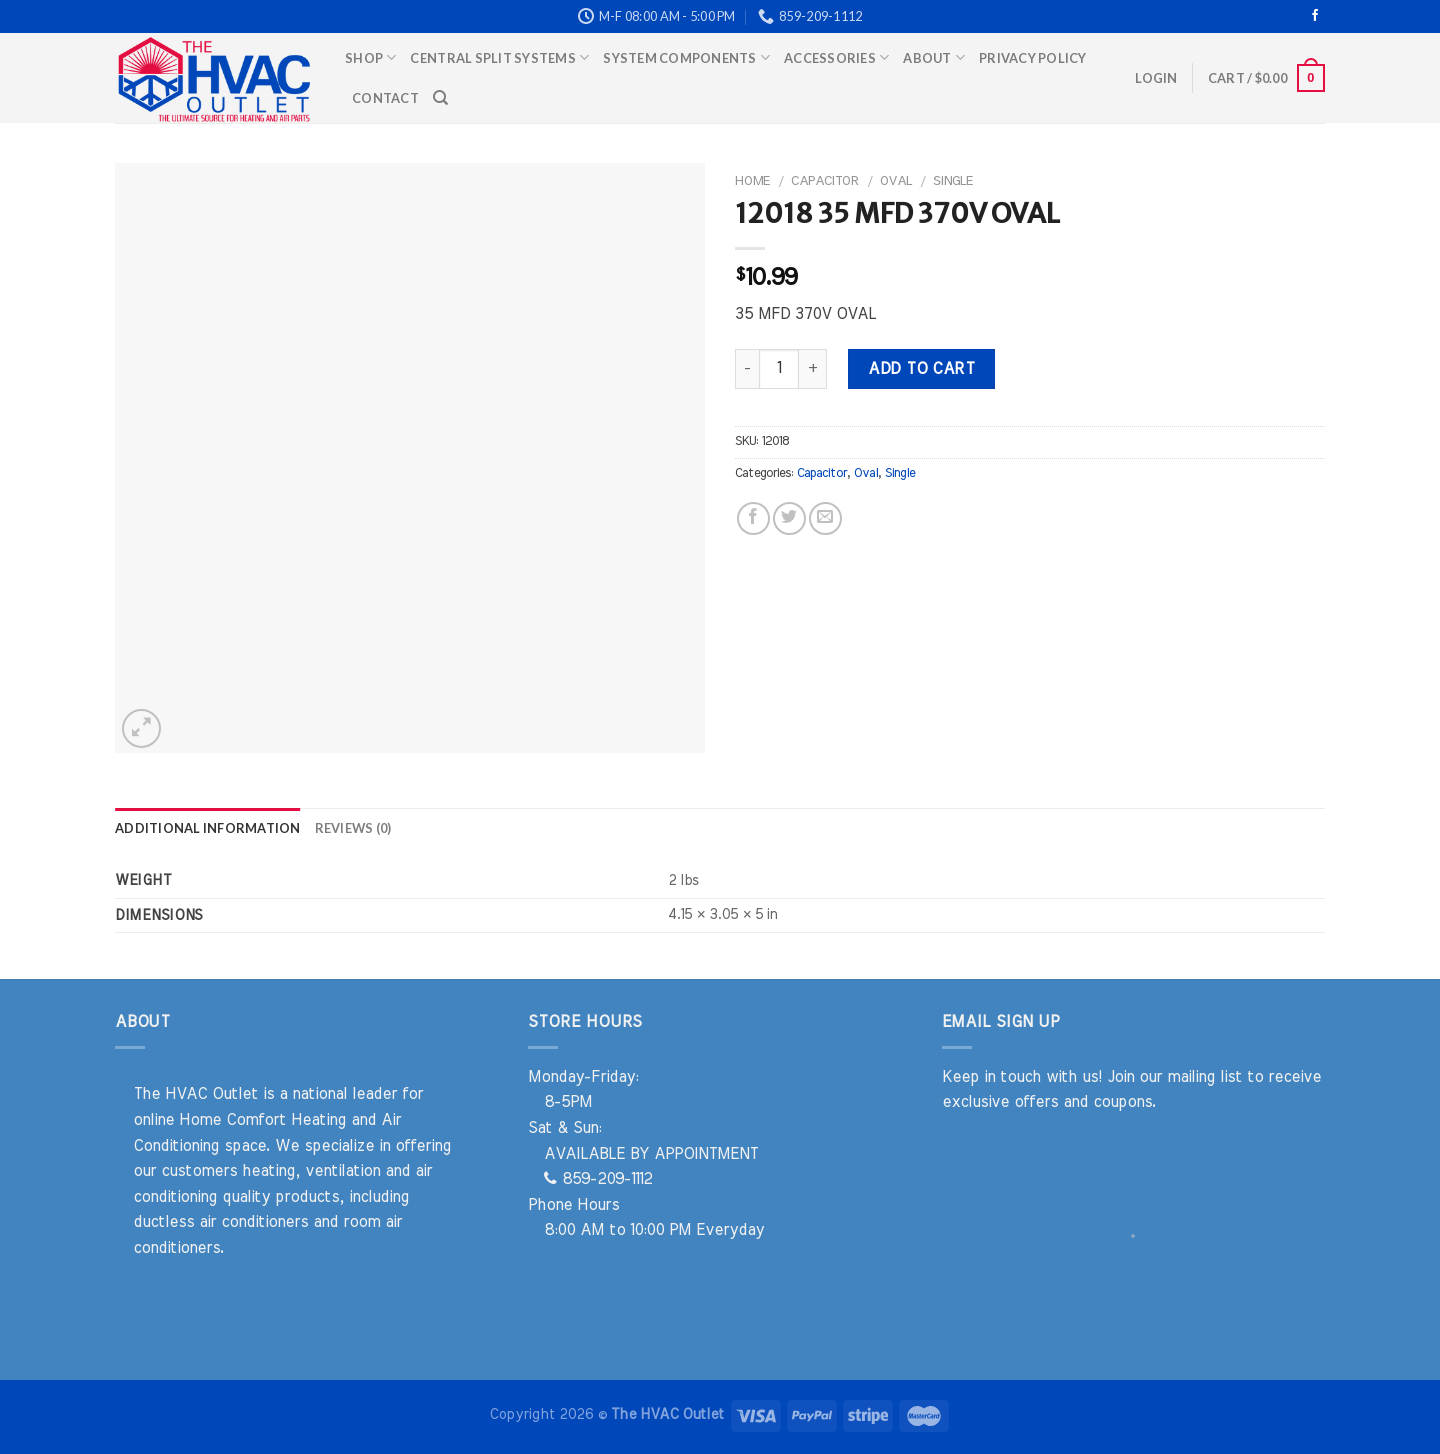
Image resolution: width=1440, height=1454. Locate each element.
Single (953, 181)
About (934, 57)
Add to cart (921, 369)
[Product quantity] (779, 369)
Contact (385, 98)
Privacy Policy (1033, 58)
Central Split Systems (499, 57)
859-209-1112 (598, 1179)
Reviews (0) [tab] (353, 828)
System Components (686, 57)
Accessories (836, 57)
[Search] (440, 98)
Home (752, 181)
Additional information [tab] (208, 828)
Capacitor (825, 181)
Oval (896, 181)
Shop (370, 57)
